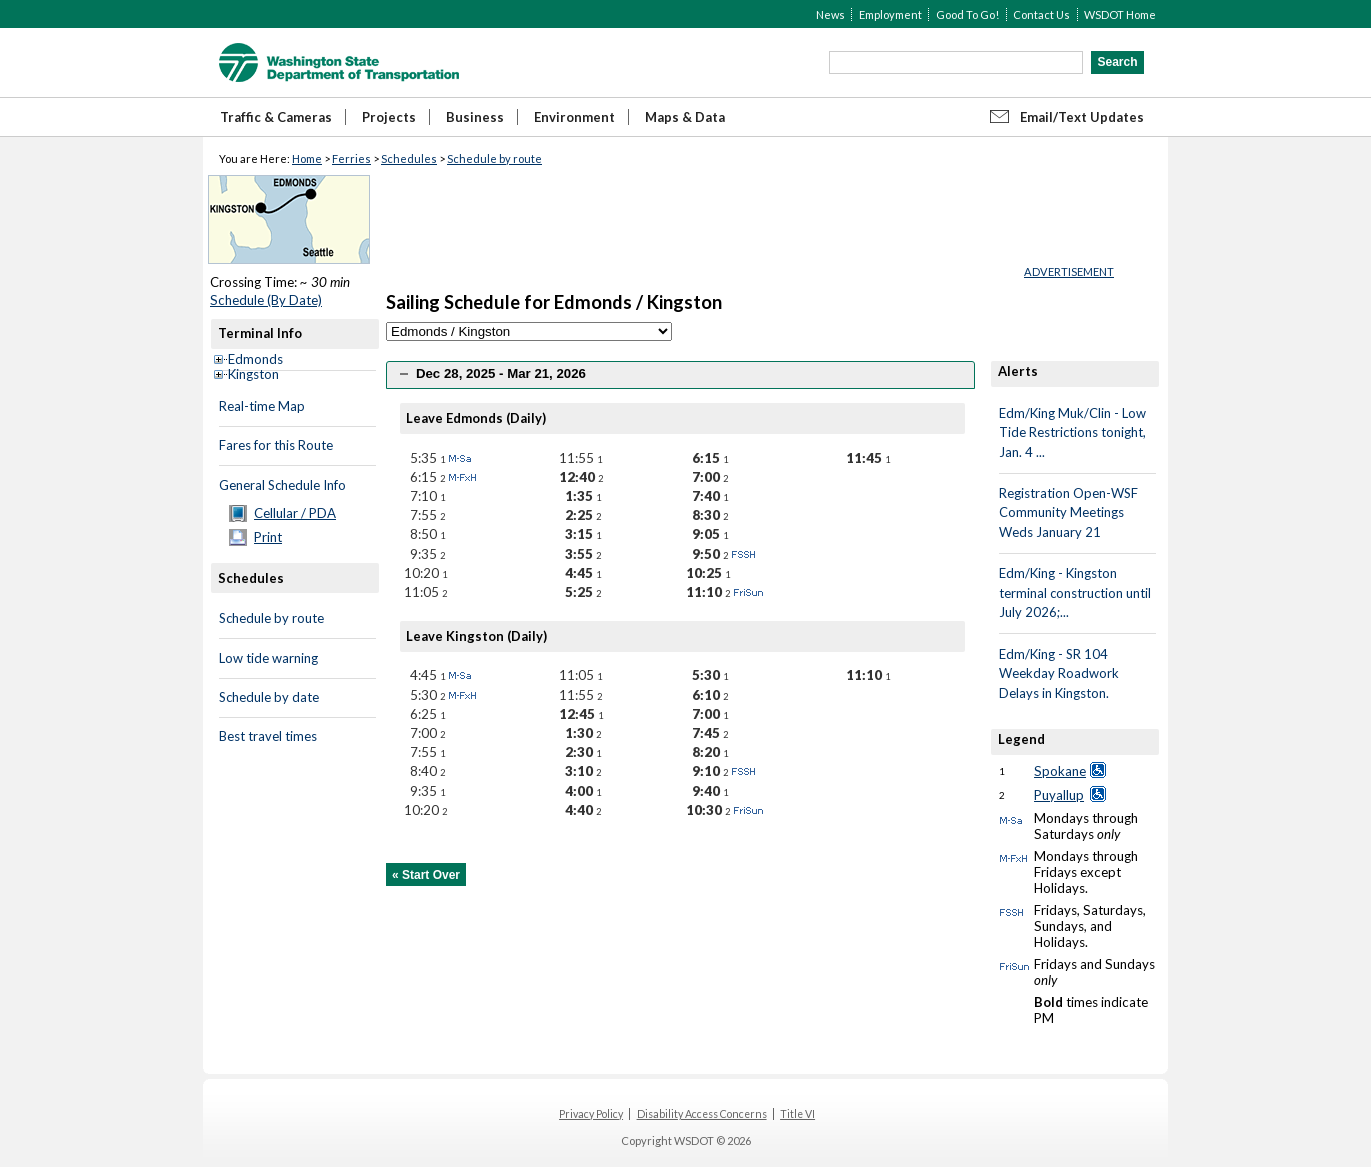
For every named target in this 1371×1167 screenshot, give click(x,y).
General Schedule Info (282, 485)
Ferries (351, 158)
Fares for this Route (276, 445)
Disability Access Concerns (702, 1114)
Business (475, 117)
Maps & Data (685, 117)
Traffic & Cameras (276, 117)
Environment (574, 117)
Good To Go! (967, 14)
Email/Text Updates (1082, 117)
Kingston (253, 374)
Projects (389, 117)
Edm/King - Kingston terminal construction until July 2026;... (1075, 592)
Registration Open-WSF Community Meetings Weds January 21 (1068, 512)
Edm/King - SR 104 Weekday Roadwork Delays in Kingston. (1059, 673)
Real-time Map (262, 406)
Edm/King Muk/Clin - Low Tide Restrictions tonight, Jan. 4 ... (1072, 432)
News (830, 14)
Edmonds (255, 359)
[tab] (680, 374)
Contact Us (1041, 14)
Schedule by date (269, 697)
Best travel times (268, 736)
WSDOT (339, 62)
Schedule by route (494, 158)
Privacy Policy (591, 1114)
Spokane (1060, 771)
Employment (890, 14)
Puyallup (1059, 795)
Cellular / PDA (295, 513)
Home (307, 158)
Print (268, 537)
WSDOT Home (1120, 14)
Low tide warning (268, 658)
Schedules (409, 158)
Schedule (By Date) (266, 300)
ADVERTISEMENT (1069, 271)
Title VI (797, 1114)
